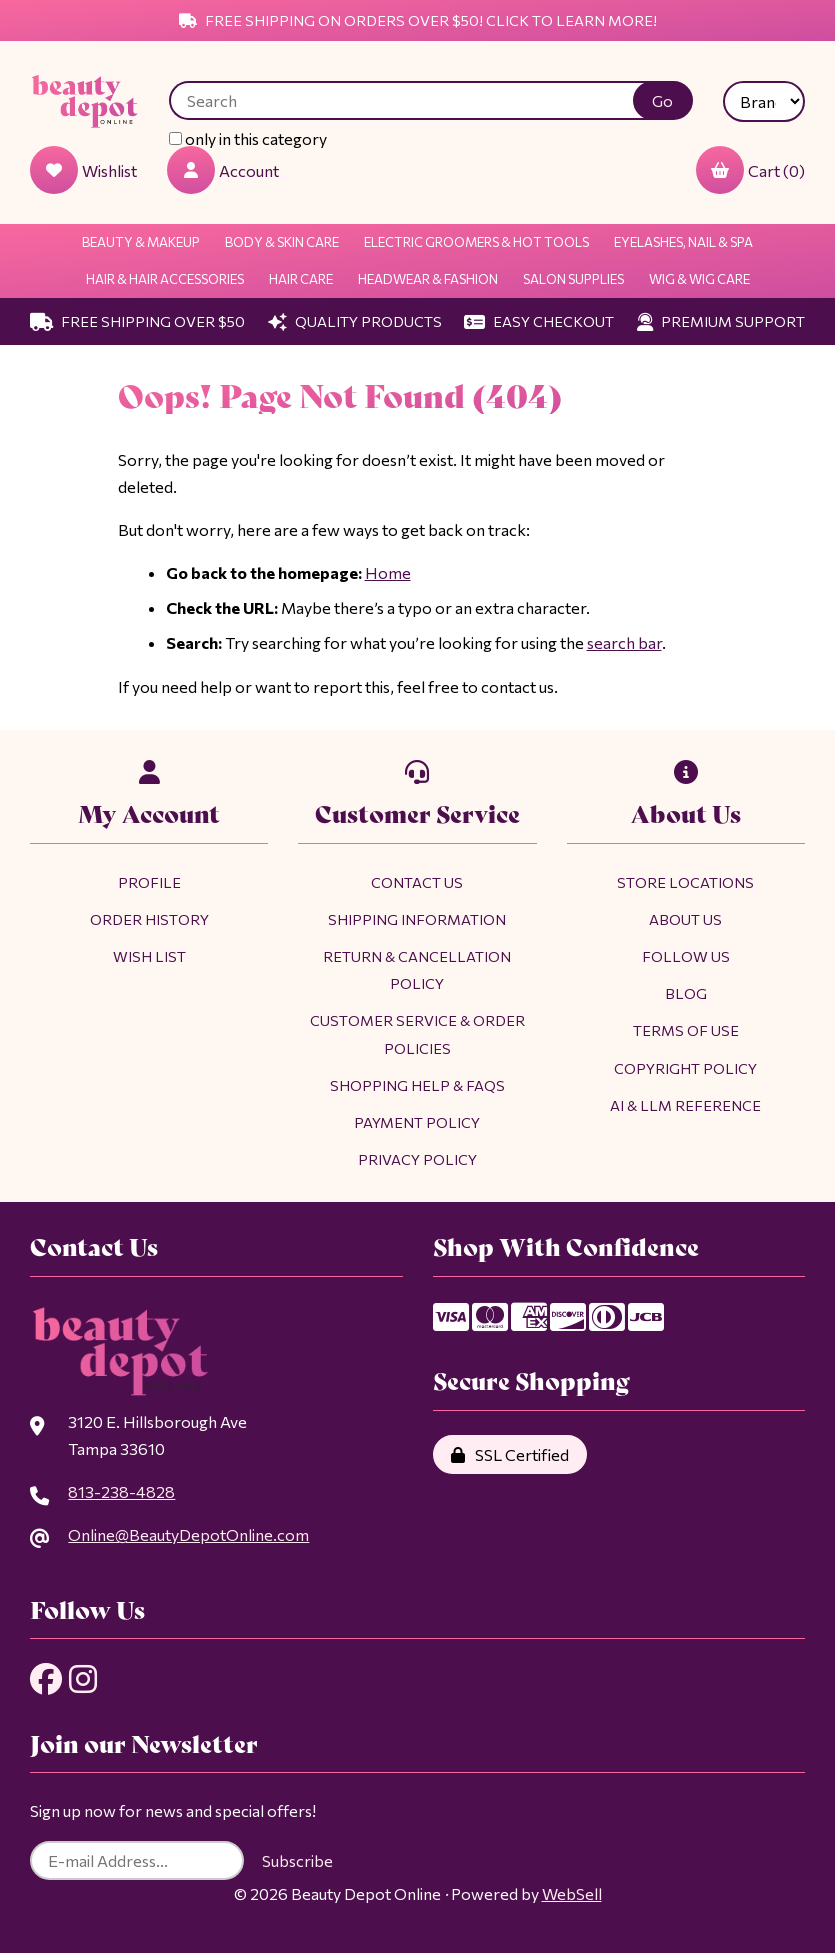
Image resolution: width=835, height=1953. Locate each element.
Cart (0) (750, 170)
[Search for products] (416, 100)
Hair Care (301, 279)
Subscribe (297, 1860)
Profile (149, 882)
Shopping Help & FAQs (417, 1085)
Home (388, 572)
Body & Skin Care (282, 242)
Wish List (149, 956)
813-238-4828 (121, 1491)
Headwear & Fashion (428, 279)
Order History (149, 919)
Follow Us (686, 956)
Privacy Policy (417, 1159)
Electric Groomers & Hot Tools (476, 242)
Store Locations (685, 882)
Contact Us (417, 882)
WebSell (572, 1893)
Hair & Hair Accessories (165, 279)
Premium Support (721, 321)
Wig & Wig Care (699, 279)
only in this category (248, 138)
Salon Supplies (573, 279)
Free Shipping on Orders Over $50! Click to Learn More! (418, 20)
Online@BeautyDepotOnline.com (188, 1534)
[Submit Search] (663, 100)
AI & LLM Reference (685, 1105)
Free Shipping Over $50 (137, 321)
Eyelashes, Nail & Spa (683, 242)
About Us (685, 919)
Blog (686, 993)
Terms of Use (686, 1030)
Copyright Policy (685, 1068)
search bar (624, 642)
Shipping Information (417, 919)
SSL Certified (510, 1454)
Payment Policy (417, 1122)
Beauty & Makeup (141, 242)
